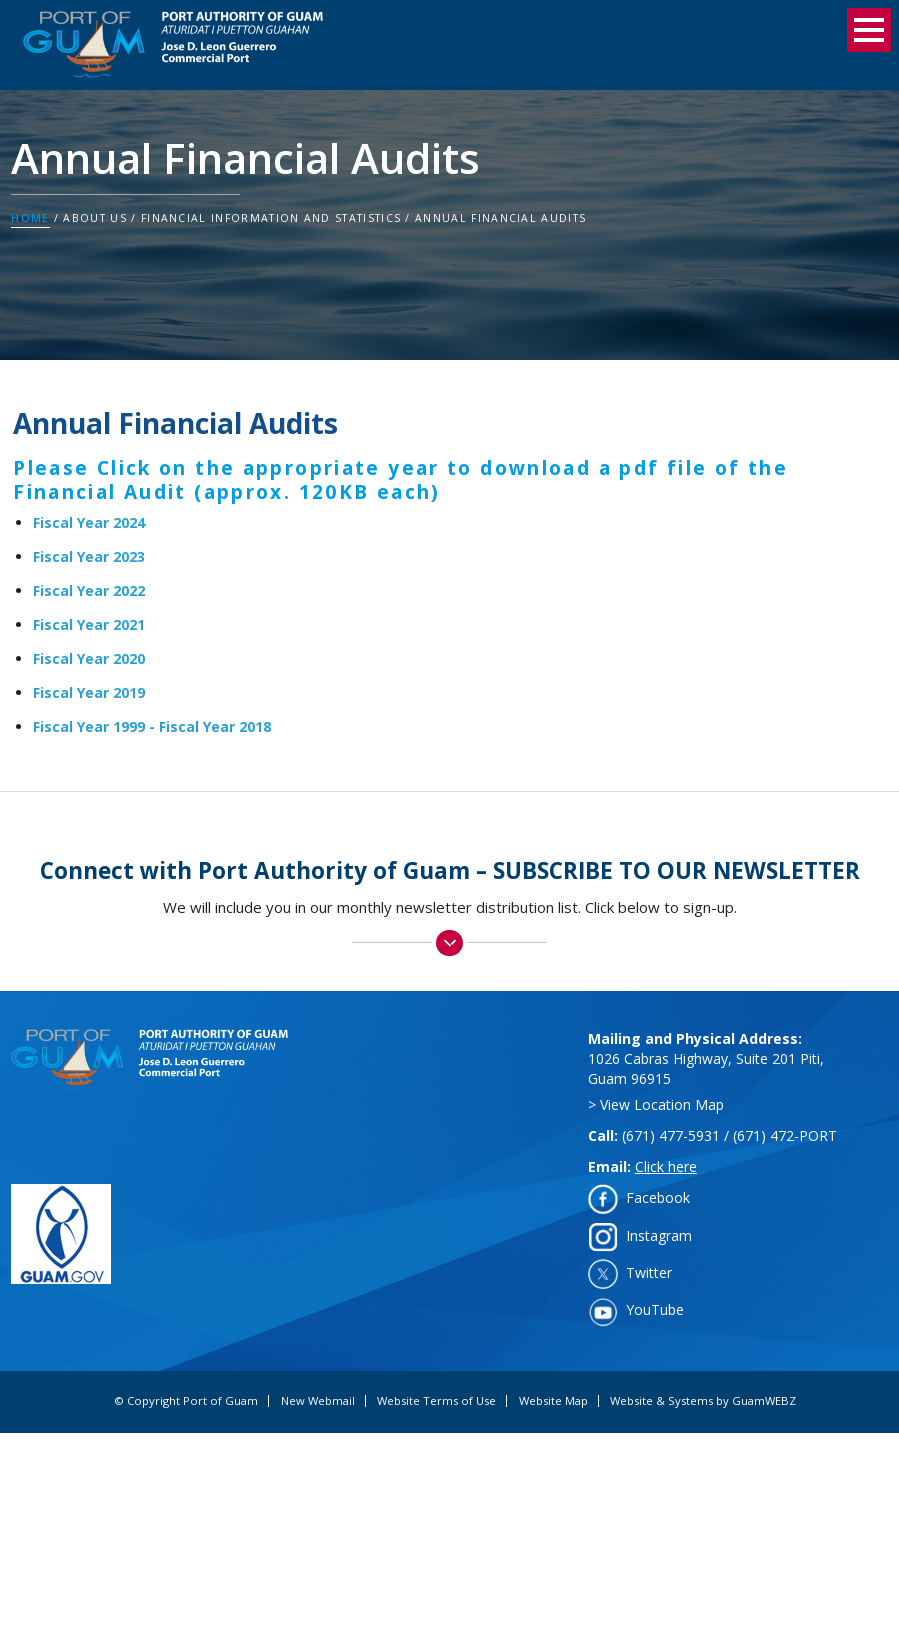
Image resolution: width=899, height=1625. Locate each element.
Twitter (649, 1272)
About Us (95, 218)
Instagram (659, 1235)
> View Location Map (656, 1104)
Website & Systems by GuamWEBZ (703, 1401)
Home (30, 218)
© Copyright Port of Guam (186, 1401)
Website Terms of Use (436, 1401)
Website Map (553, 1401)
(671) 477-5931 (671, 1135)
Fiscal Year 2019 (89, 692)
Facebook (658, 1197)
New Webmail (318, 1401)
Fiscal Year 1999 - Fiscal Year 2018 (152, 726)
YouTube (655, 1309)
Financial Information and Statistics (271, 218)
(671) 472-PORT (785, 1135)
